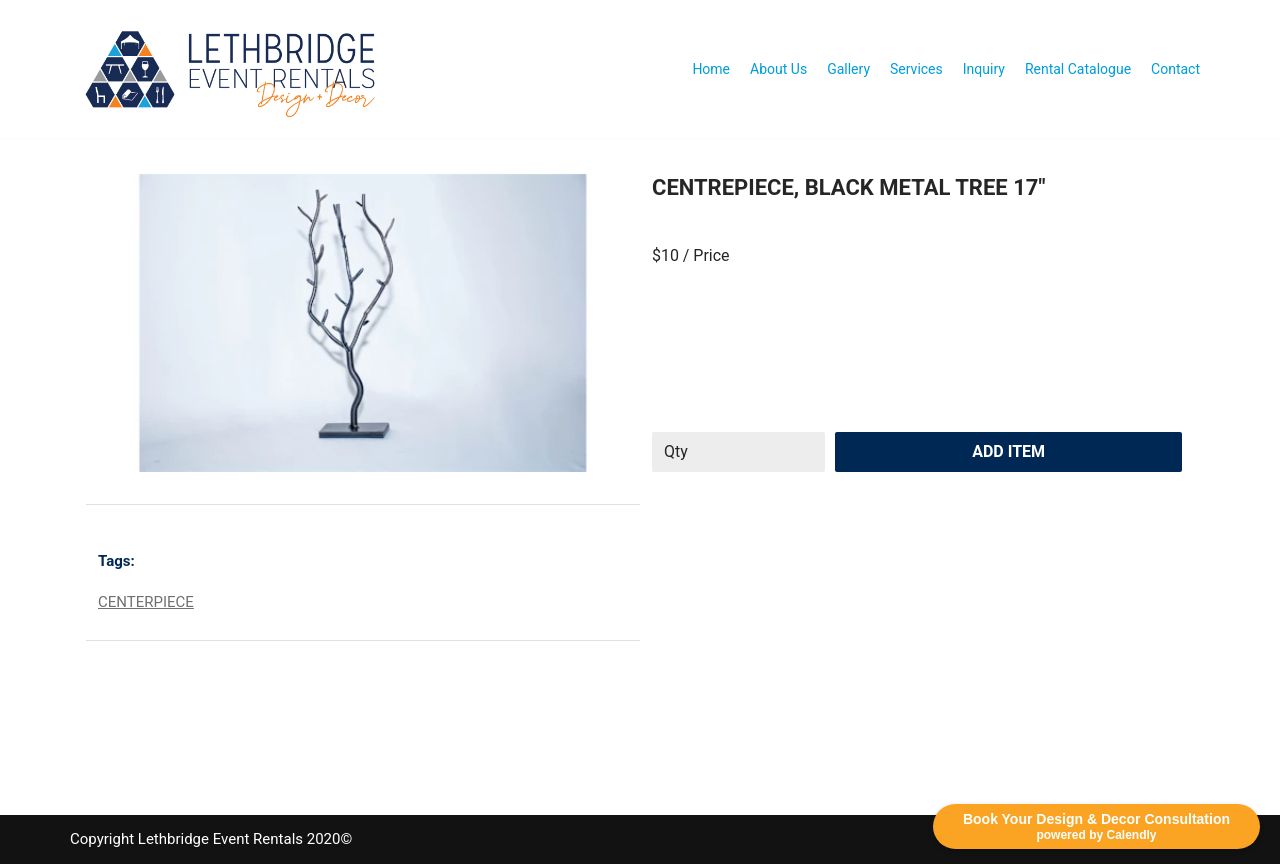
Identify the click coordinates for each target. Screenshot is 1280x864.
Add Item (1008, 451)
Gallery (848, 69)
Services (916, 69)
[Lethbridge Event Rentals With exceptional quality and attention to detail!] (235, 69)
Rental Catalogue (1078, 69)
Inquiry (984, 69)
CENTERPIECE (146, 602)
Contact (1175, 69)
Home (711, 69)
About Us (778, 69)
